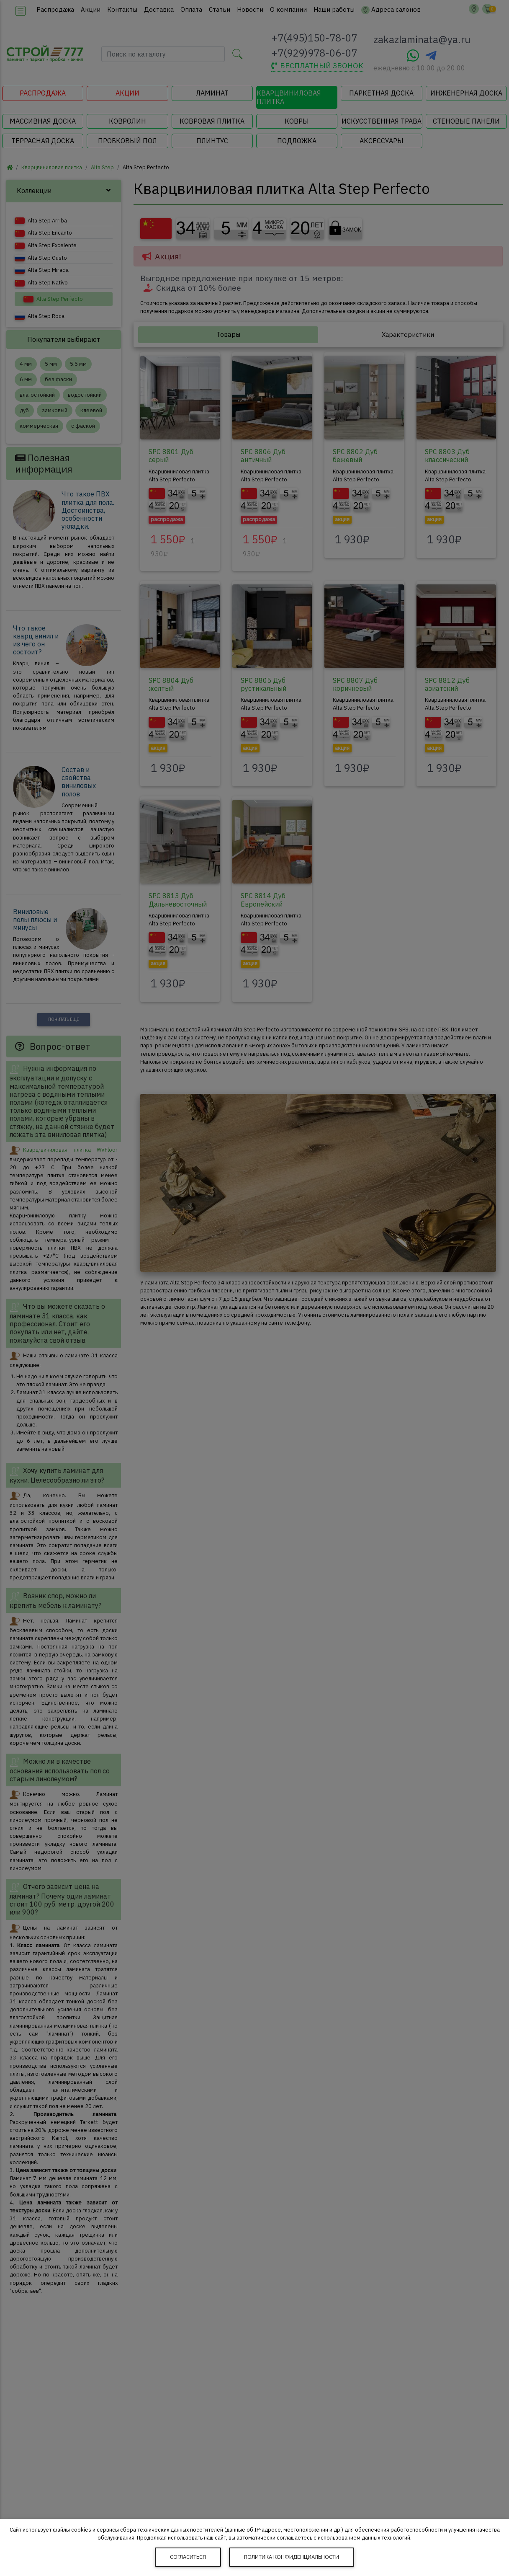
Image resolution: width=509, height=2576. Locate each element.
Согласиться (188, 2556)
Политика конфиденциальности (291, 2556)
